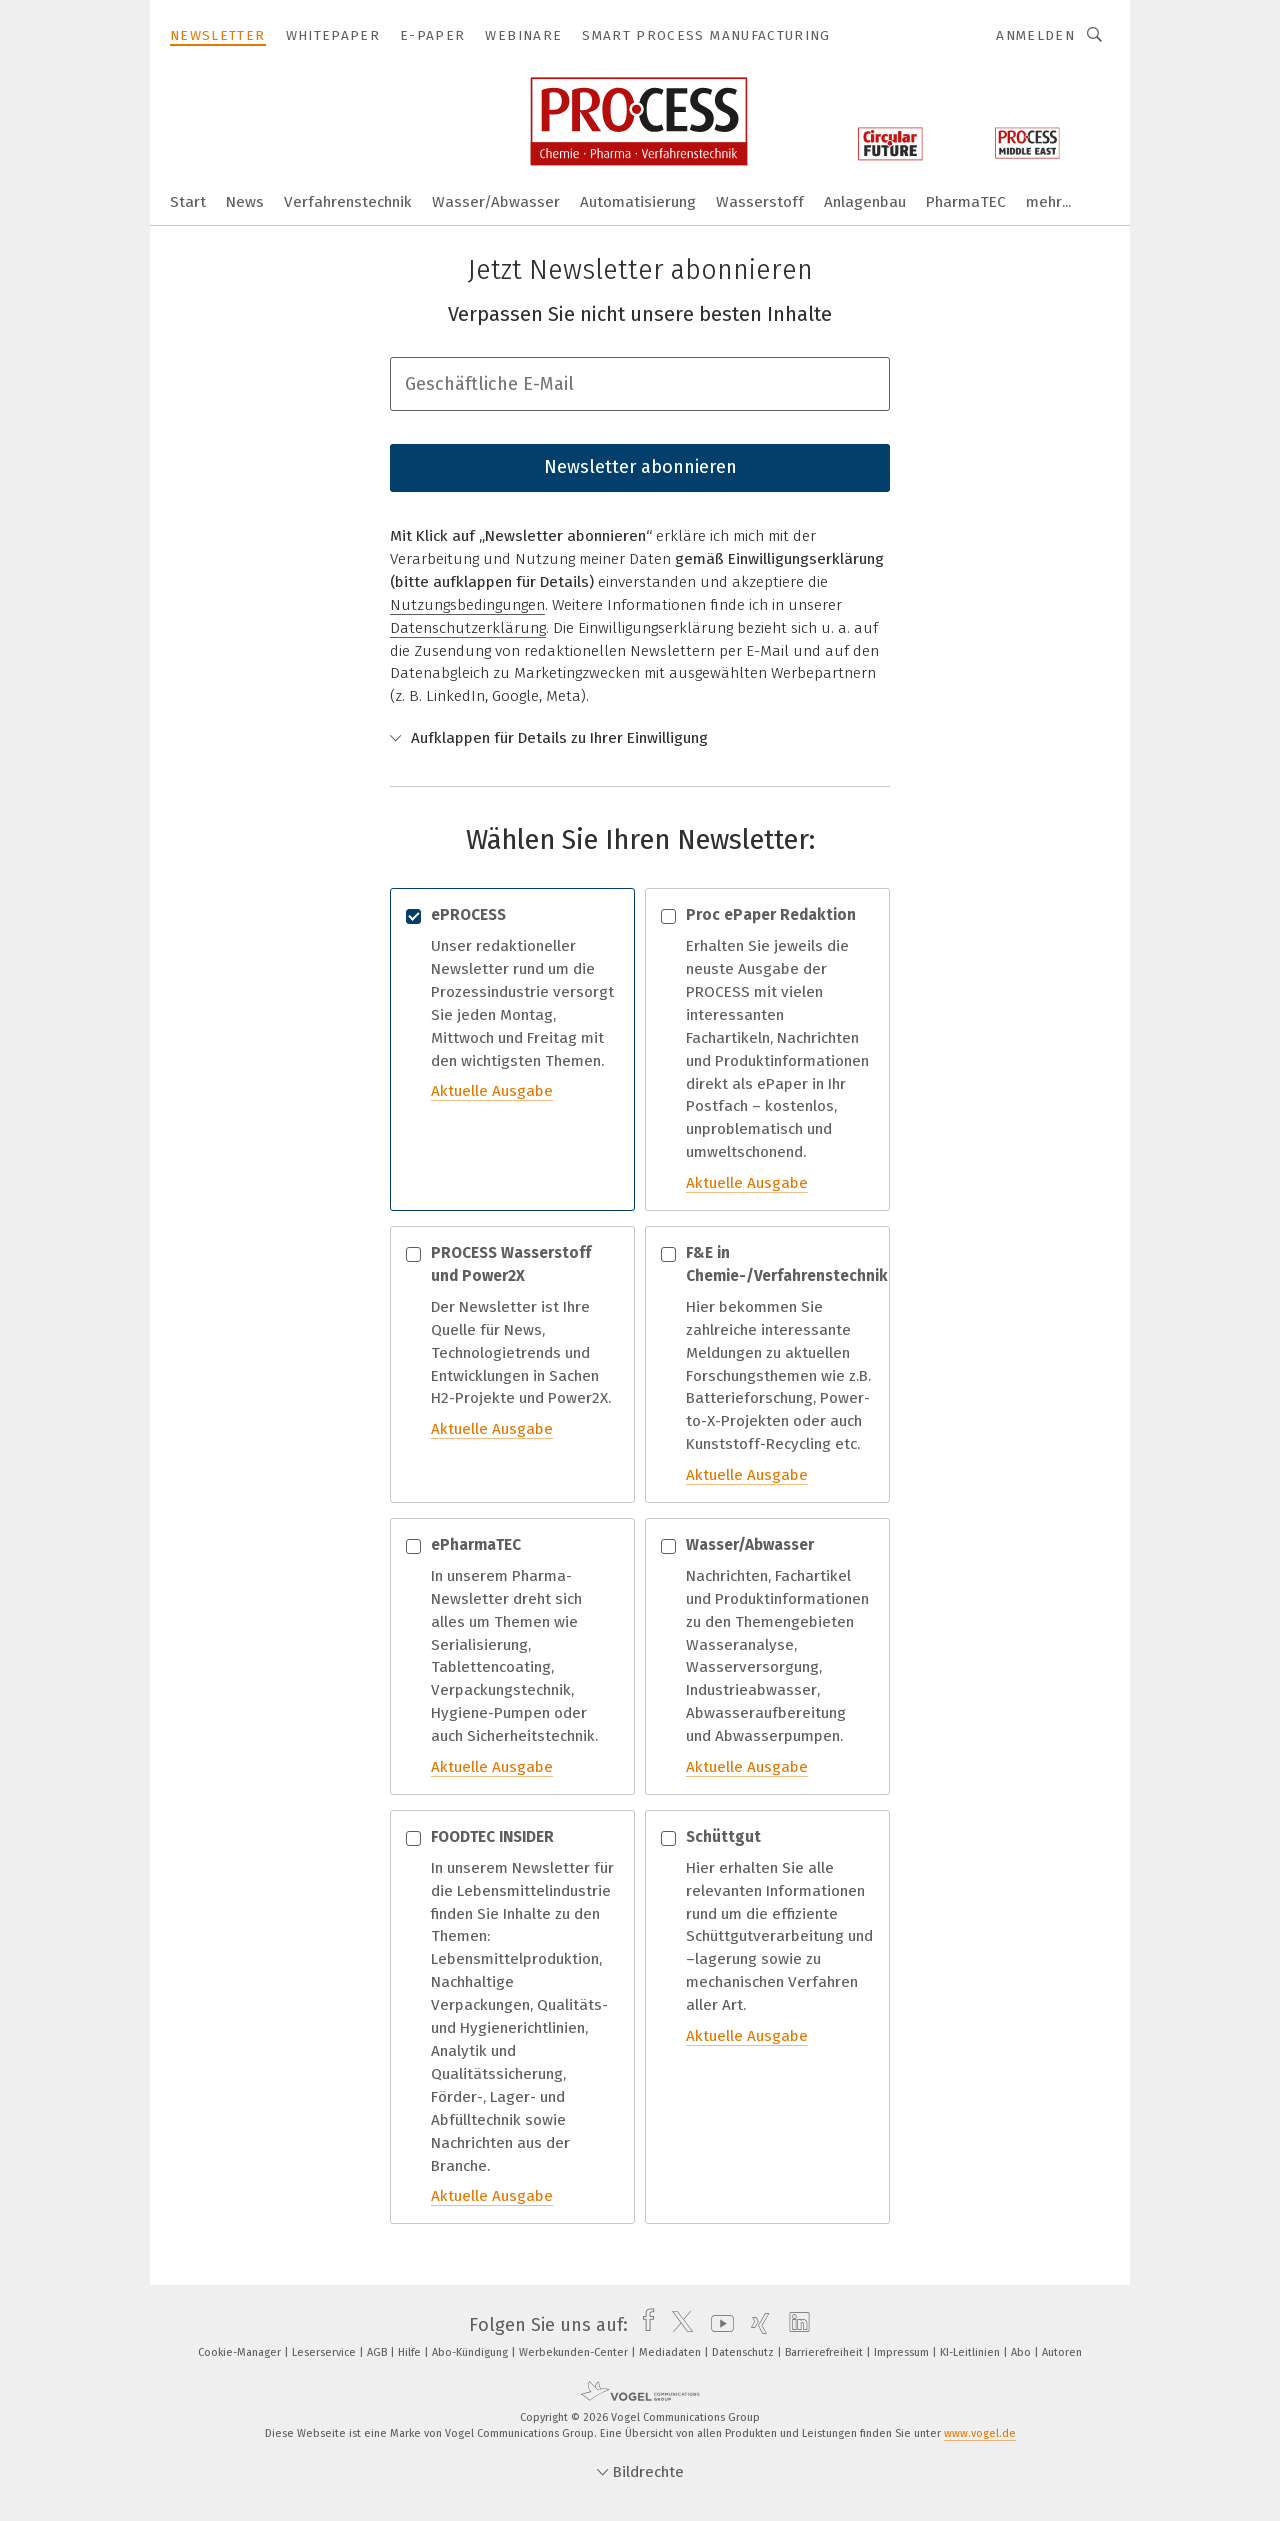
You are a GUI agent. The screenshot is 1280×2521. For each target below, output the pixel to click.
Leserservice (325, 2352)
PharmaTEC (966, 202)
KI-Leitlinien (971, 2352)
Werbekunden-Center (575, 2352)
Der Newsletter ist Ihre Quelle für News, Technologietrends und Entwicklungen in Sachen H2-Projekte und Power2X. (512, 1341)
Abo (1022, 2352)
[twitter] (677, 2325)
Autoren (1062, 2352)
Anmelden (1035, 35)
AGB (378, 2352)
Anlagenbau (865, 202)
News (245, 202)
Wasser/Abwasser (496, 202)
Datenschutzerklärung (468, 628)
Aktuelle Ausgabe (492, 1091)
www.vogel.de (980, 2433)
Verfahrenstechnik (348, 202)
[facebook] (643, 2325)
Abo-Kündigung (471, 2352)
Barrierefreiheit (825, 2352)
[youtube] (717, 2325)
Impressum (903, 2352)
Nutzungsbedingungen (467, 605)
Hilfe (411, 2352)
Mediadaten (671, 2352)
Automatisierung (638, 202)
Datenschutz (744, 2352)
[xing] (755, 2325)
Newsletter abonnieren (640, 467)
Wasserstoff (760, 202)
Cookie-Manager (241, 2352)
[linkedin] (794, 2325)
